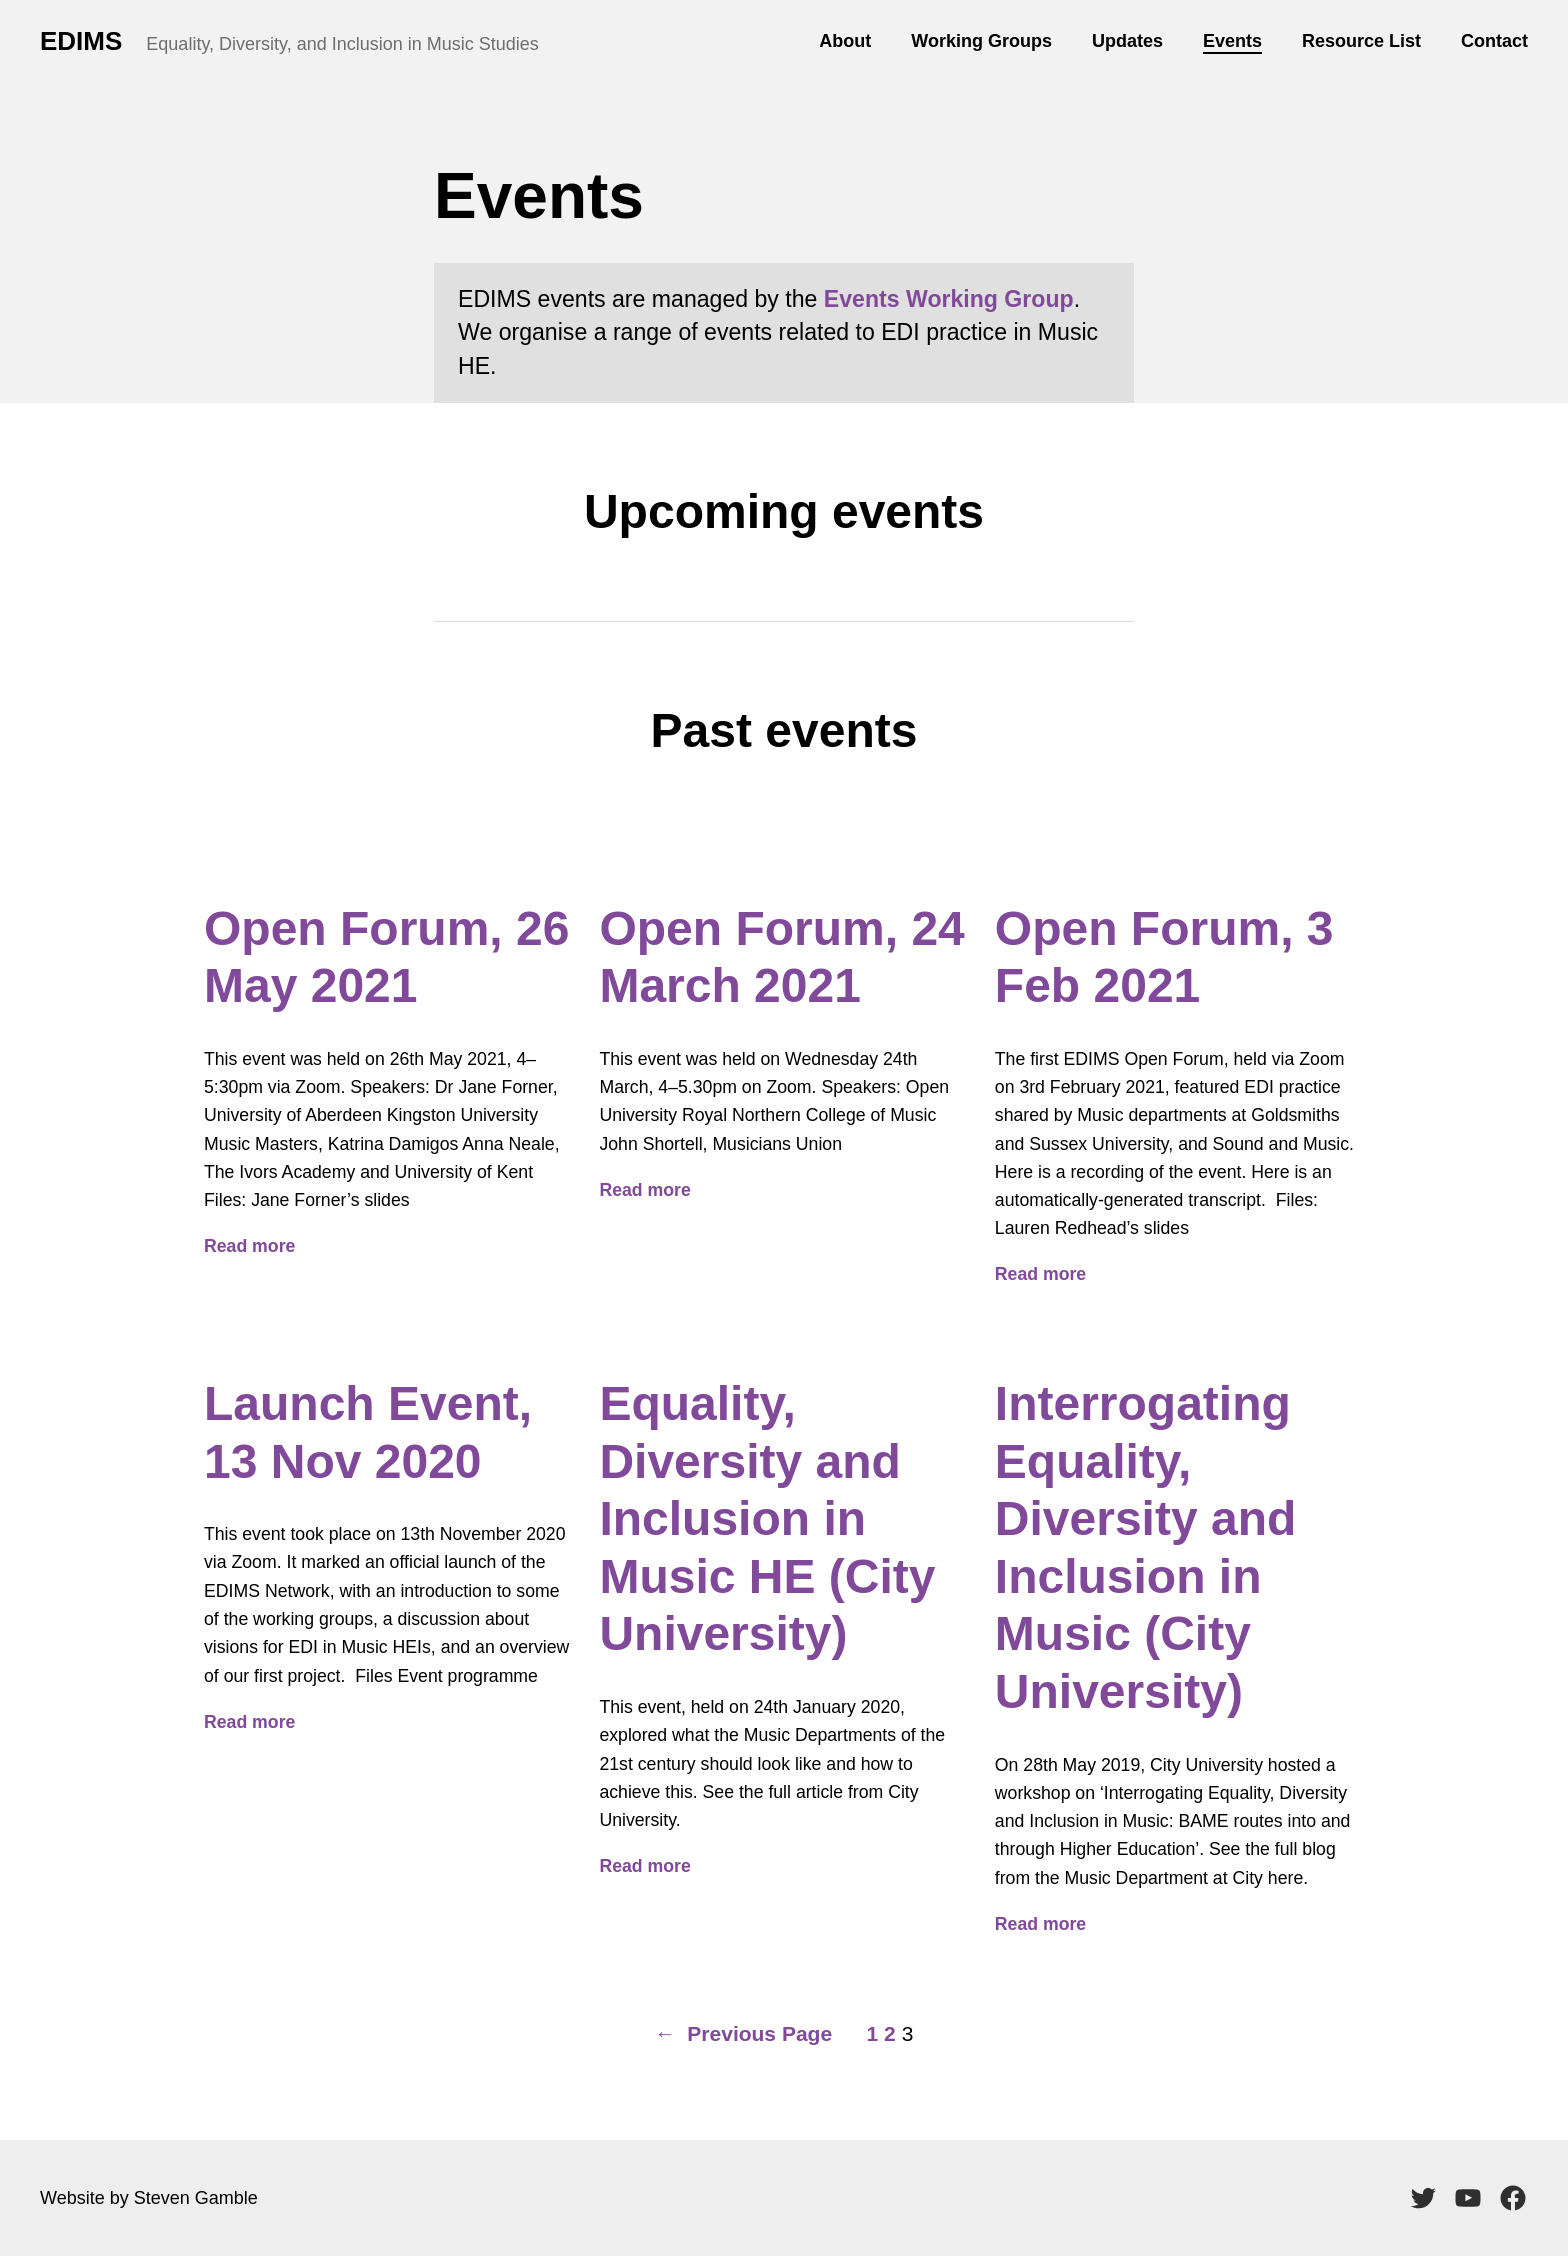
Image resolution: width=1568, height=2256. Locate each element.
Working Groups (981, 41)
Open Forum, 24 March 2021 (781, 957)
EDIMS (81, 41)
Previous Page (743, 2034)
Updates (1127, 41)
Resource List (1361, 41)
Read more (249, 1246)
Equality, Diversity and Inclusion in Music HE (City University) (767, 1518)
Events (1232, 41)
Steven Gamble (196, 2198)
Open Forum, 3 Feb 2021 (1164, 957)
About (845, 41)
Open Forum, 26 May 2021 (386, 957)
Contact (1494, 41)
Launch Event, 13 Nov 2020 (368, 1432)
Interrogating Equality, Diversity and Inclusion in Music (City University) (1145, 1547)
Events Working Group (949, 299)
